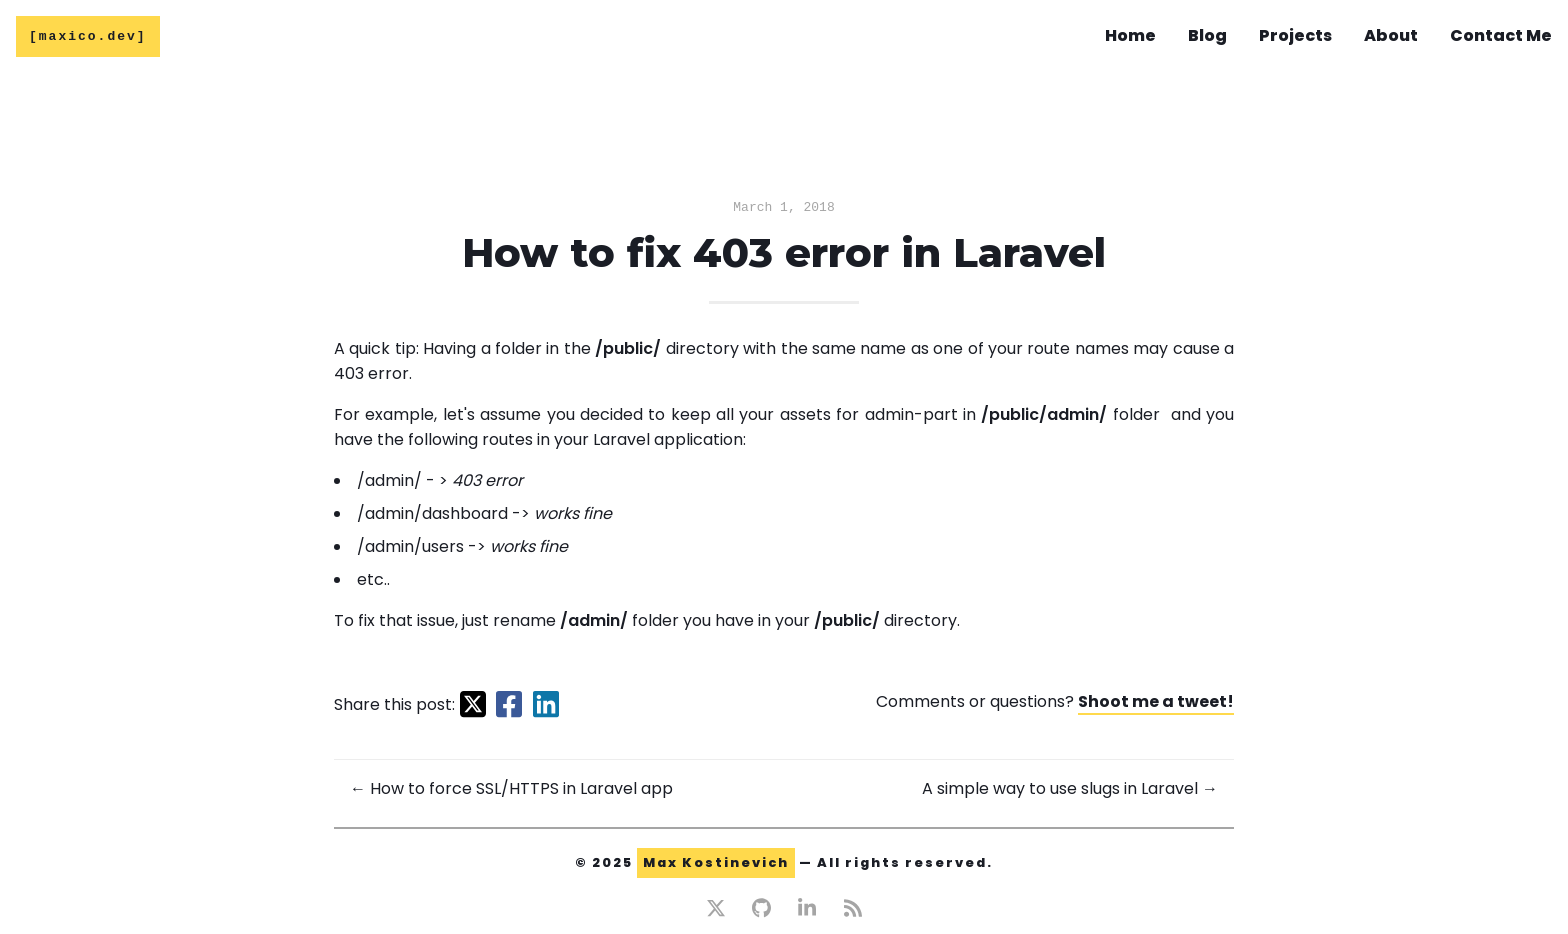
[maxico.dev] (88, 38)
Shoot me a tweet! (1156, 704)
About (1391, 36)
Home (1130, 36)
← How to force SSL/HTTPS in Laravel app (511, 791)
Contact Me (1501, 36)
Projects (1295, 36)
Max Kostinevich (716, 865)
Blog (1207, 36)
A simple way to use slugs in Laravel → (1070, 791)
